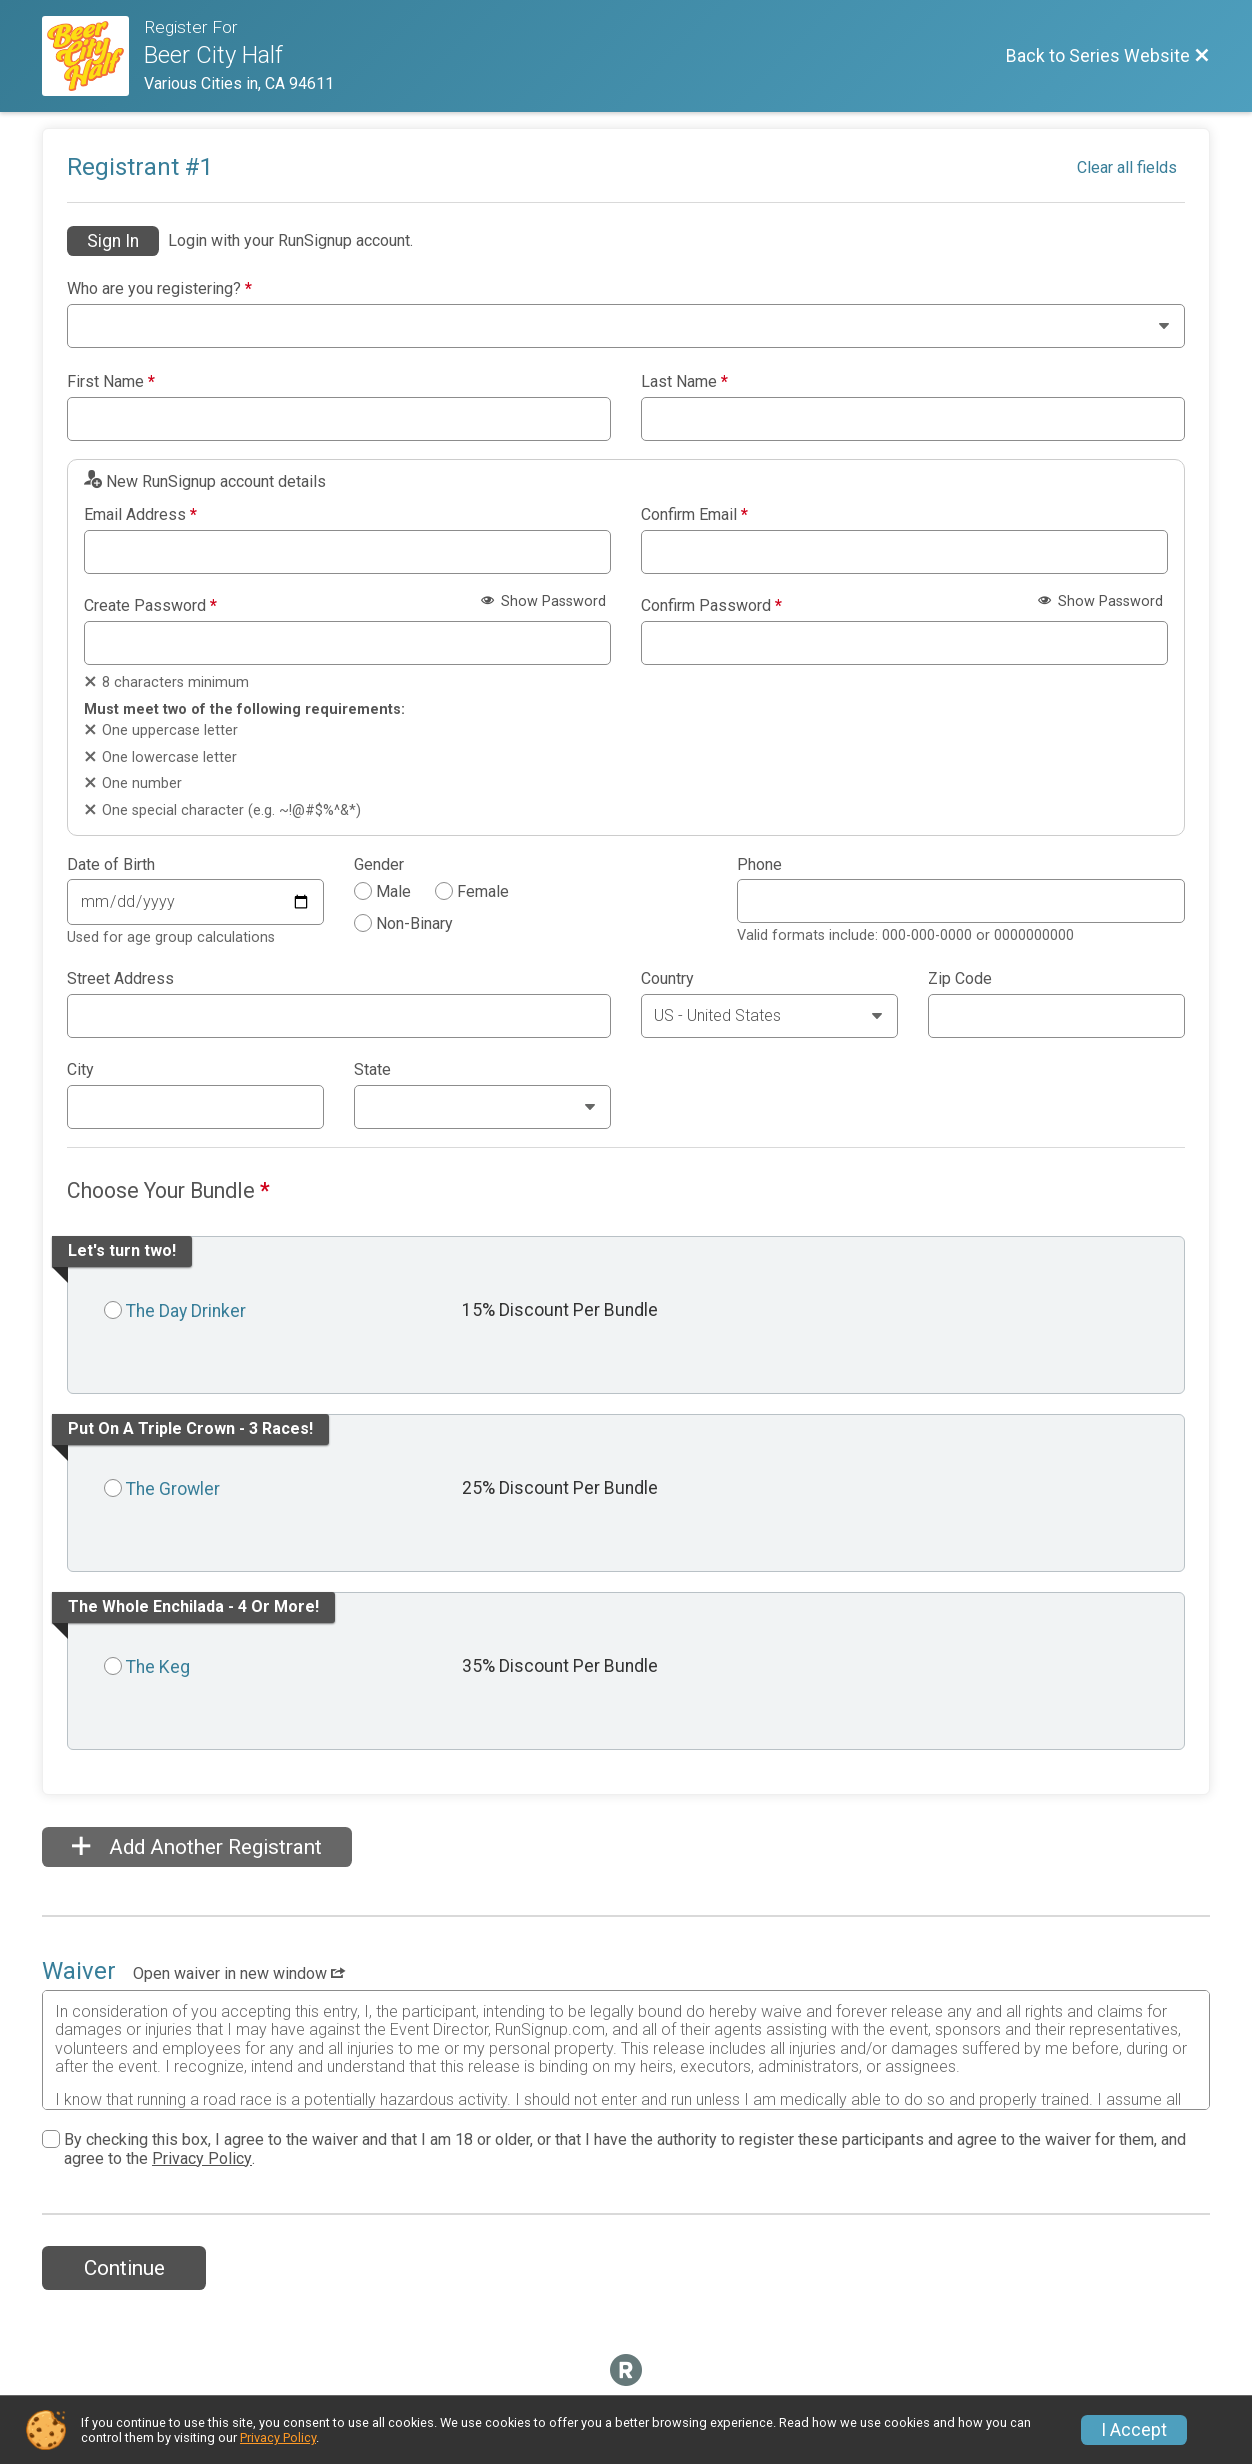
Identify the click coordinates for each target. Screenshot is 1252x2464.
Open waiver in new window (239, 1973)
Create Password (150, 606)
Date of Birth (111, 865)
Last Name (684, 382)
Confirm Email (694, 515)
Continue (124, 2268)
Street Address (120, 979)
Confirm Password (711, 606)
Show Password (543, 601)
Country (667, 979)
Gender (379, 865)
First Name (111, 382)
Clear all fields (1127, 167)
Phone (759, 865)
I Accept (1134, 2430)
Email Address (140, 515)
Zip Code (960, 979)
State (372, 1070)
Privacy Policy (202, 2158)
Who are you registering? (159, 289)
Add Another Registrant (197, 1847)
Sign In (113, 241)
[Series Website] (93, 56)
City (80, 1070)
